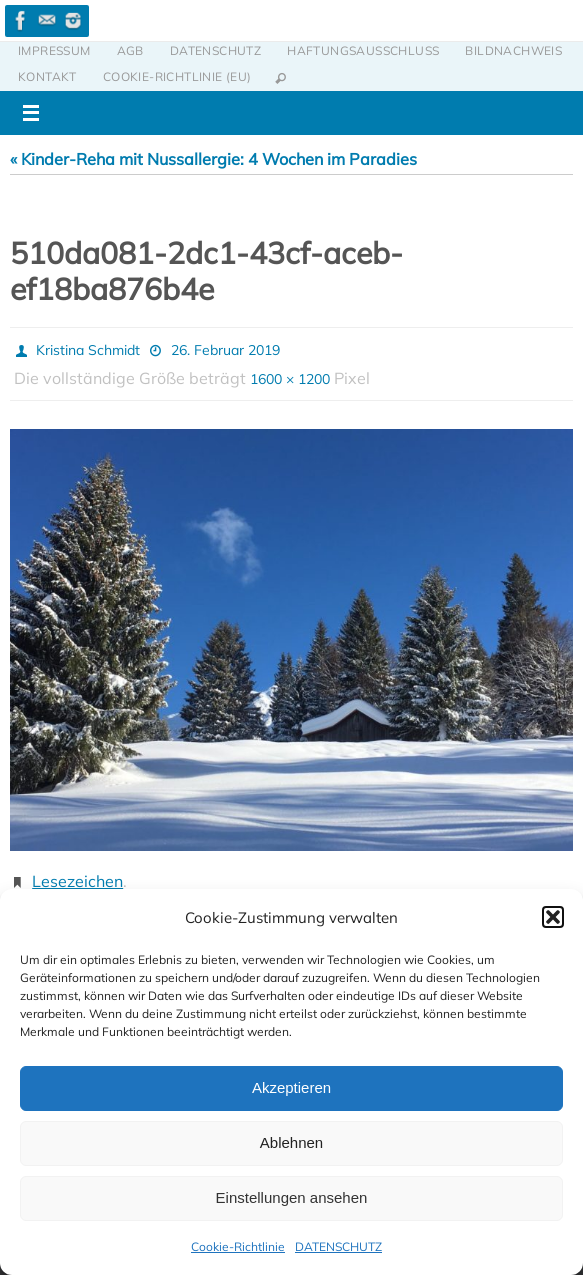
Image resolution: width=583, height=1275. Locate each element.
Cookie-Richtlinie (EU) (177, 76)
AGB (130, 50)
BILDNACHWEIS (513, 50)
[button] (553, 917)
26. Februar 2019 (225, 350)
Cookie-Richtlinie (238, 1246)
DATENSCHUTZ (338, 1246)
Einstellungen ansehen (292, 1197)
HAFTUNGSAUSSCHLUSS (363, 50)
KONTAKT (47, 76)
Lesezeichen (77, 881)
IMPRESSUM (54, 50)
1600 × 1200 (290, 379)
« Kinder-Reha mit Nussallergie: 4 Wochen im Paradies (213, 159)
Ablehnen (291, 1142)
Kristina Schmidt (88, 350)
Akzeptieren (291, 1087)
